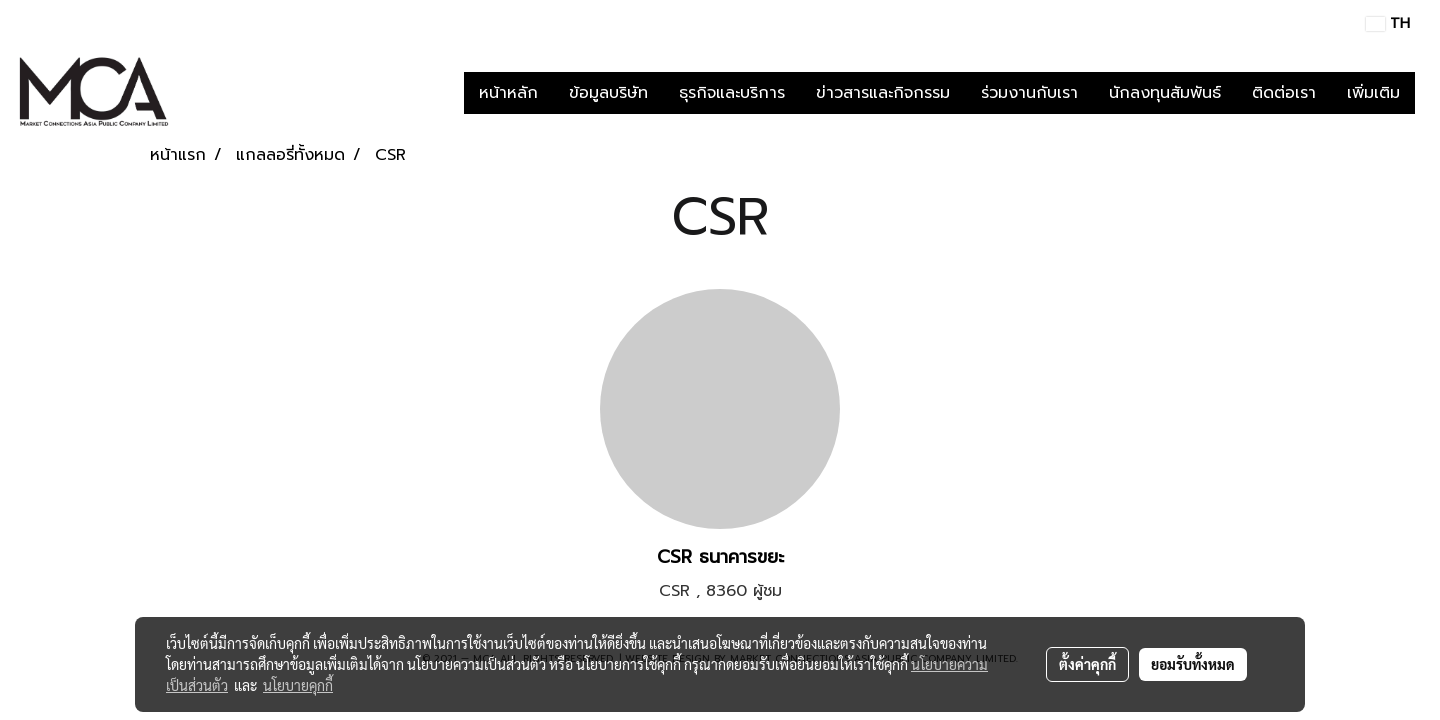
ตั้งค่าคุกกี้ (1087, 664)
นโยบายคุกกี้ (298, 685)
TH (1388, 23)
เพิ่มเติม (1373, 93)
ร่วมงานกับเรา (1029, 93)
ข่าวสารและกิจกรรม (883, 93)
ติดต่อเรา (1284, 93)
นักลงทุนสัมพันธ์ (1165, 93)
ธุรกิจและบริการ (732, 93)
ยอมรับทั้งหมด (1193, 664)
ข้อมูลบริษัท (608, 93)
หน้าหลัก (508, 93)
